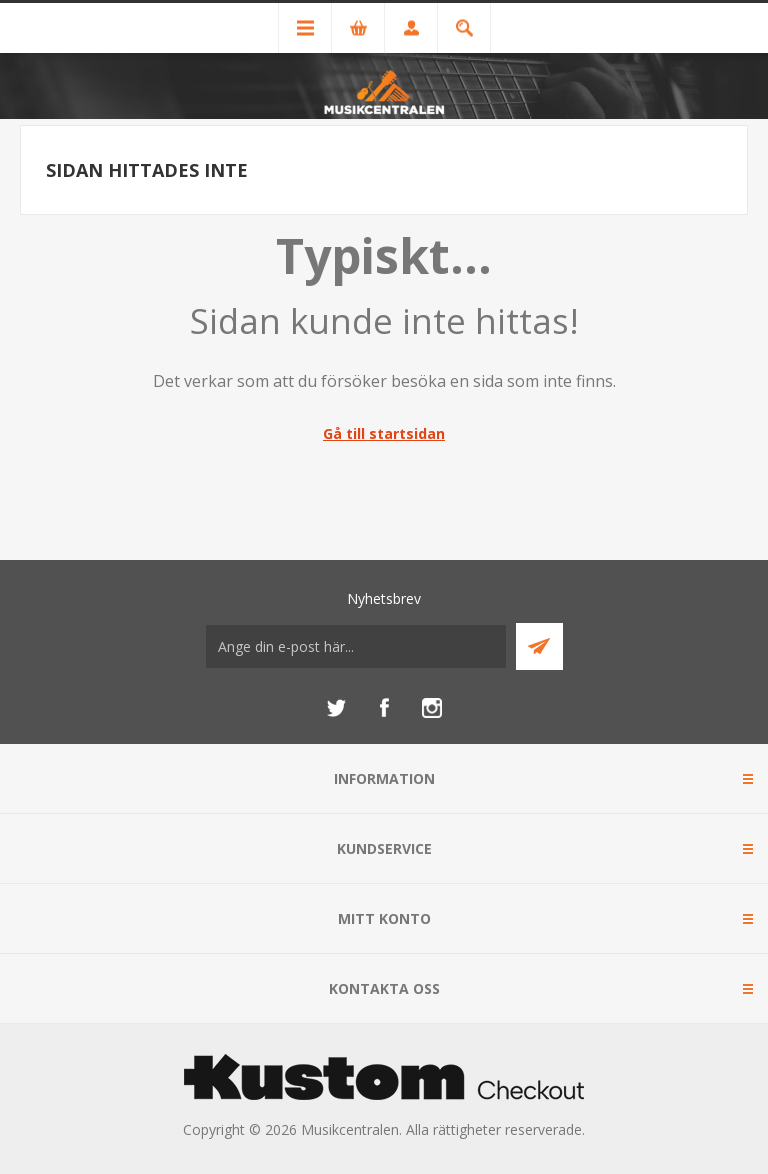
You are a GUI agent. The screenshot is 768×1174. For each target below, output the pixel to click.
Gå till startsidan (384, 433)
